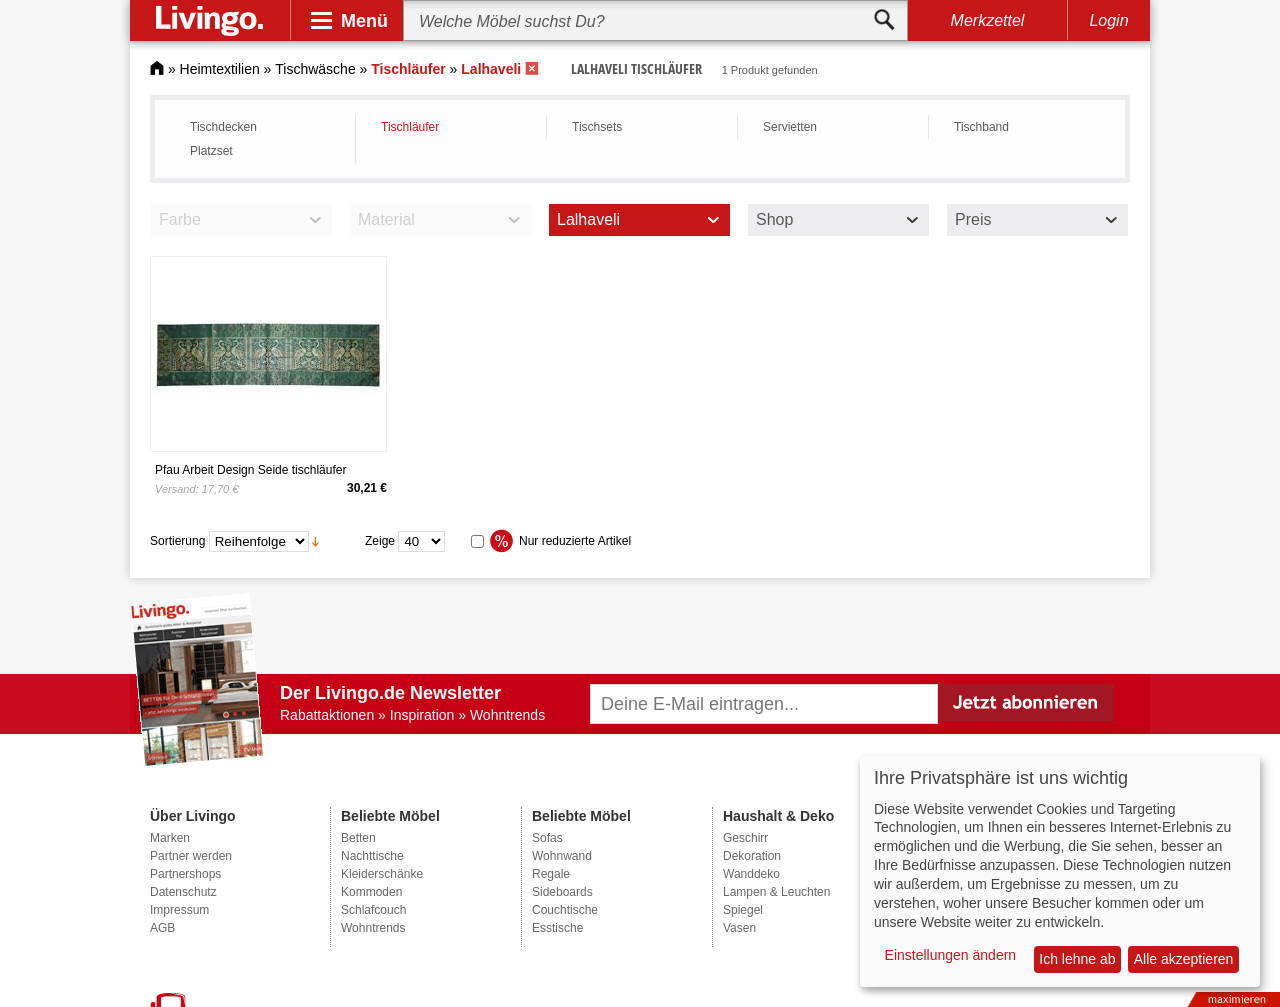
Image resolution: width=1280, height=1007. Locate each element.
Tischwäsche (315, 69)
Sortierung (177, 541)
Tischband (981, 127)
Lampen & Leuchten (776, 892)
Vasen (739, 928)
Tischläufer (410, 127)
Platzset (211, 151)
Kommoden (371, 892)
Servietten (790, 127)
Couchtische (565, 910)
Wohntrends (373, 928)
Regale (551, 874)
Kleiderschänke (382, 874)
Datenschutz (183, 892)
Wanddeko (751, 874)
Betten (358, 838)
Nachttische (372, 856)
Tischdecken (223, 127)
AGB (162, 928)
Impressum (179, 910)
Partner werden (191, 856)
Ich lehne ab (1077, 959)
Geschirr (745, 838)
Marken (170, 838)
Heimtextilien (220, 69)
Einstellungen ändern (951, 955)
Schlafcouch (373, 910)
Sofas (547, 838)
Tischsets (597, 127)
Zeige (380, 541)
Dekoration (752, 856)
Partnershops (185, 874)
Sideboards (562, 892)
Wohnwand (562, 856)
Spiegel (743, 910)
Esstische (557, 928)
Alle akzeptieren (1184, 959)
